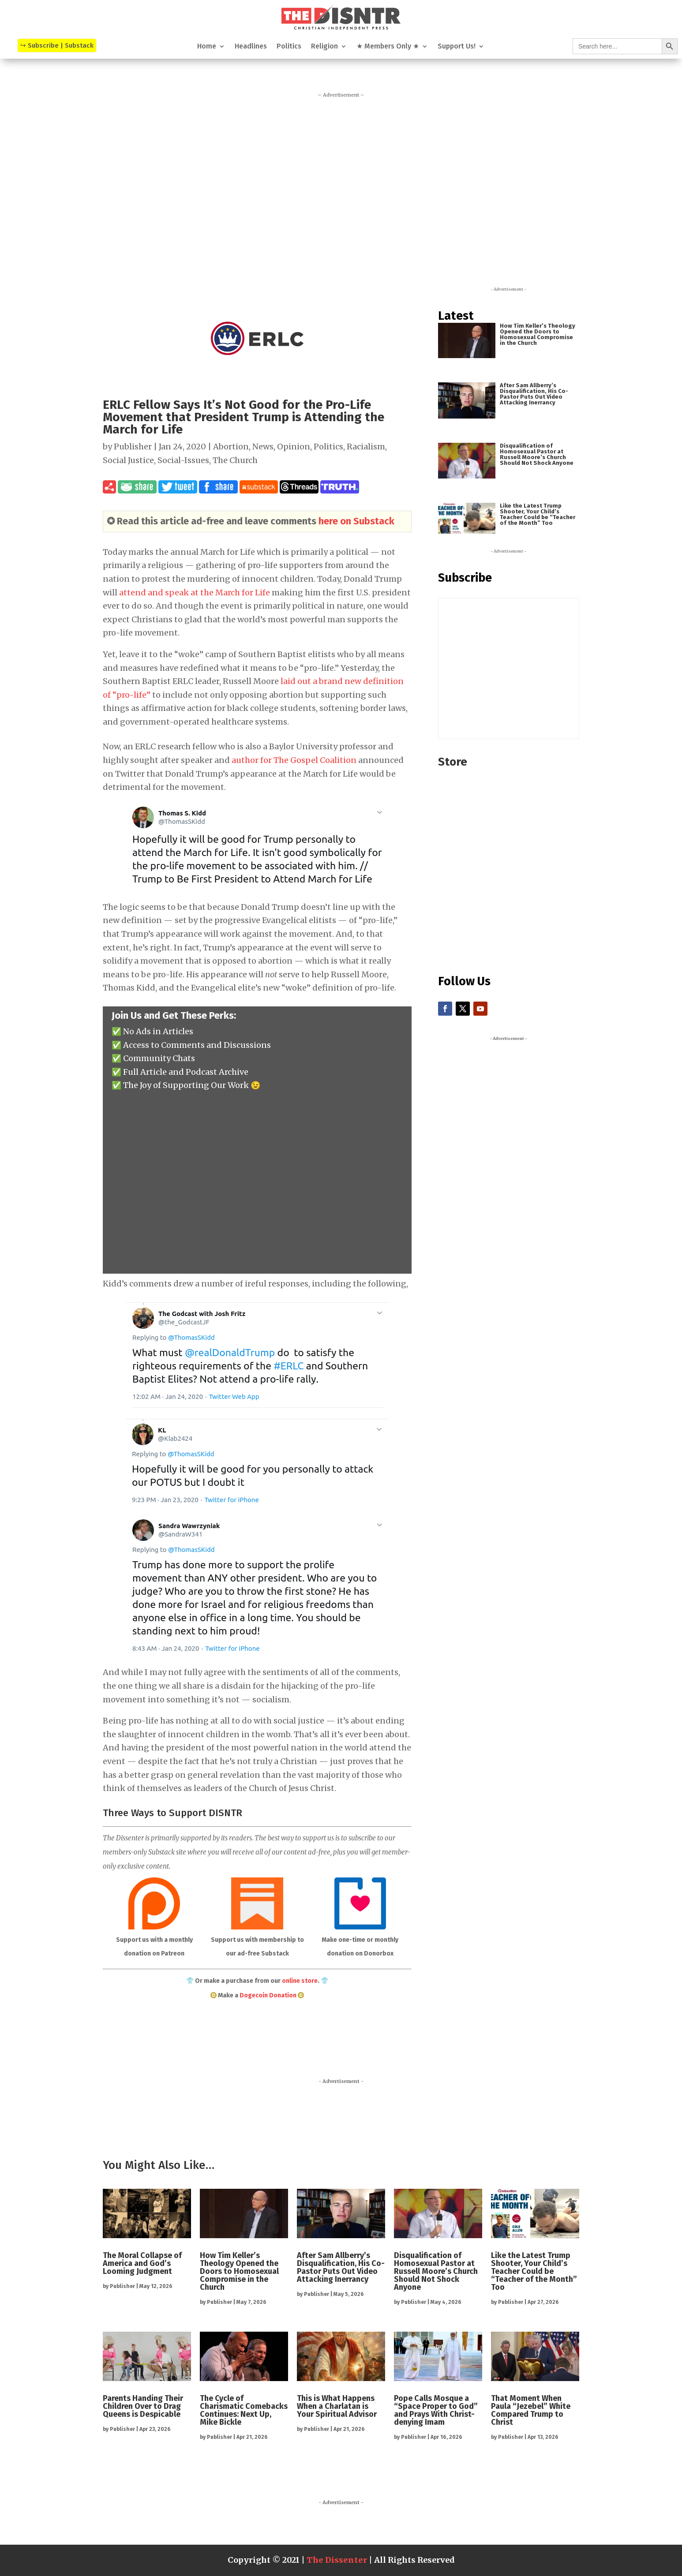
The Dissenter (337, 2560)
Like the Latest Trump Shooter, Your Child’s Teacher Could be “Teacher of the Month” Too (537, 514)
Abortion (231, 446)
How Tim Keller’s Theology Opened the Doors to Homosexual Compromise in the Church (537, 334)
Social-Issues (183, 460)
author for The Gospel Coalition (294, 760)
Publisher (133, 446)
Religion (324, 46)
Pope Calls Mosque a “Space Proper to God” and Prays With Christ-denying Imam (436, 2410)
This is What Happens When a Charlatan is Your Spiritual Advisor (337, 2406)
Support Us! (457, 46)
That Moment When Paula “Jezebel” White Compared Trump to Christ (530, 2410)
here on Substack (356, 521)
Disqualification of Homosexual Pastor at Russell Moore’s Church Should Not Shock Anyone (536, 454)
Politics (289, 46)
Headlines (251, 46)
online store (300, 1981)
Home (206, 46)
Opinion (293, 446)
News (263, 446)
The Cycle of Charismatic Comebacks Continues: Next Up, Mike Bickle (244, 2410)
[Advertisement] (341, 185)
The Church (235, 460)
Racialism (366, 446)
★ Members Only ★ (387, 46)
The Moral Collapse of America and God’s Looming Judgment (142, 2263)
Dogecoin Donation (268, 1995)
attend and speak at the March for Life (194, 592)
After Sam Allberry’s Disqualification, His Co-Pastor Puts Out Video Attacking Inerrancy (534, 394)
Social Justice (128, 460)
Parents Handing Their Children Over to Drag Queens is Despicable (143, 2406)
